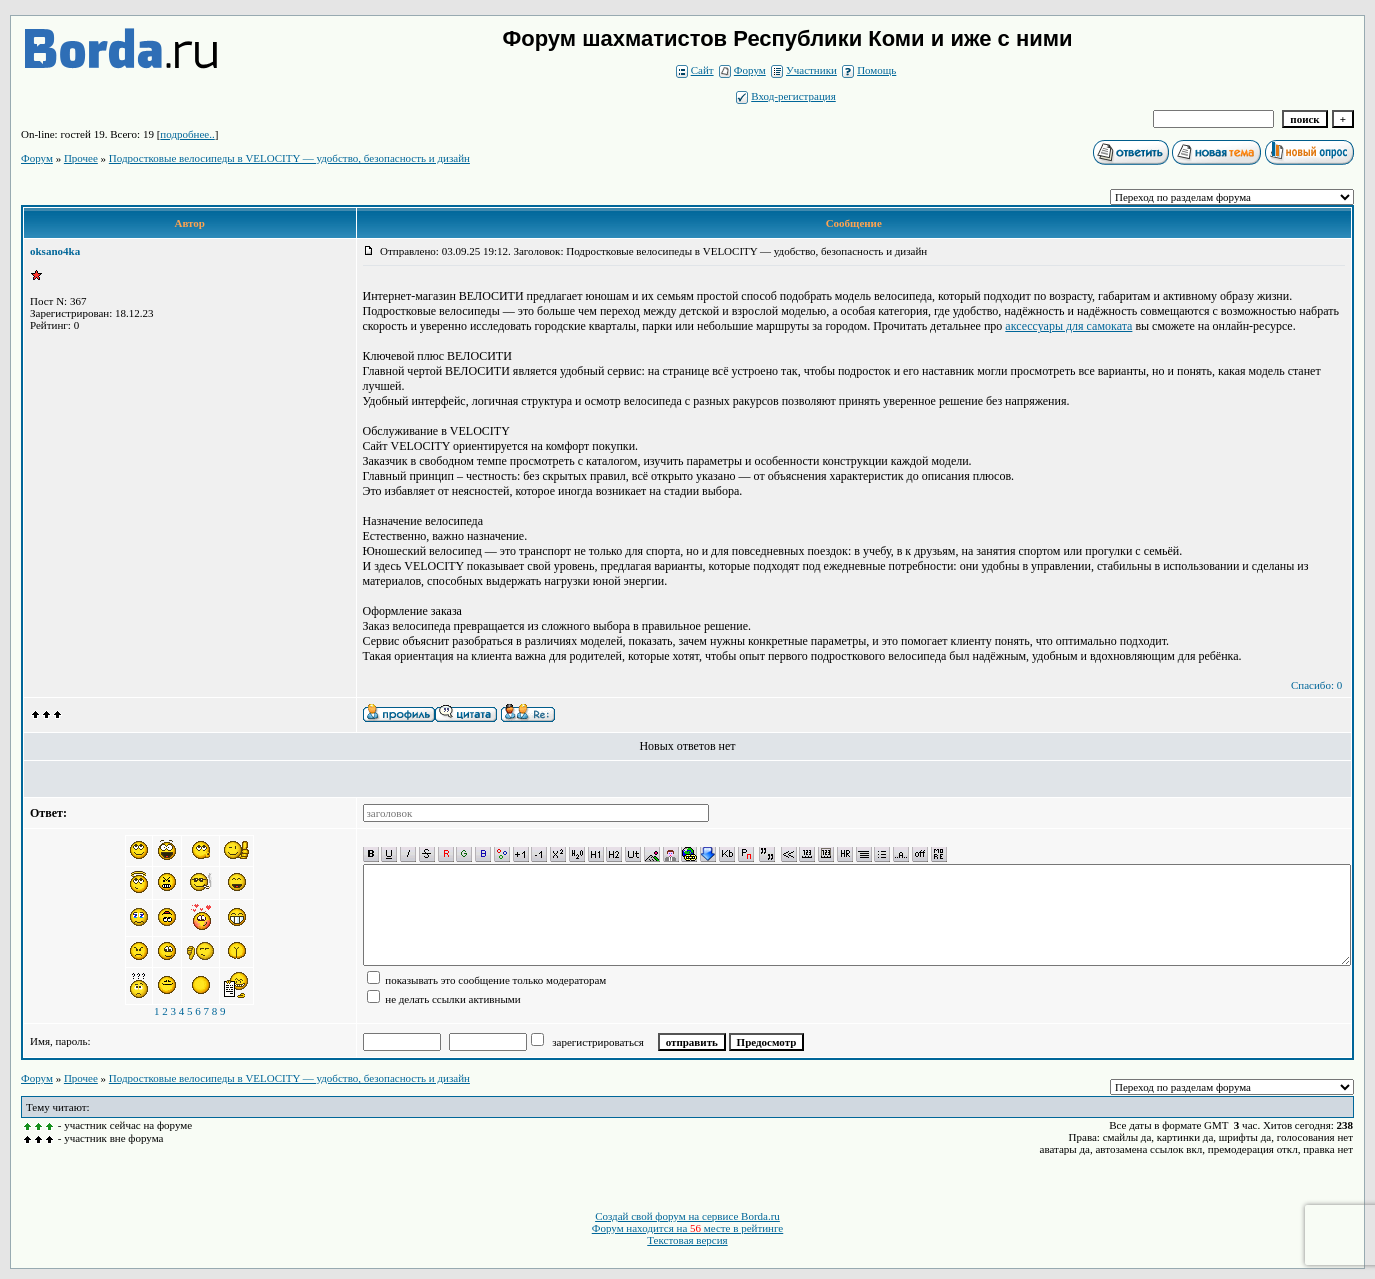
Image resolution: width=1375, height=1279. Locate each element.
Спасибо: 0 (1316, 685)
